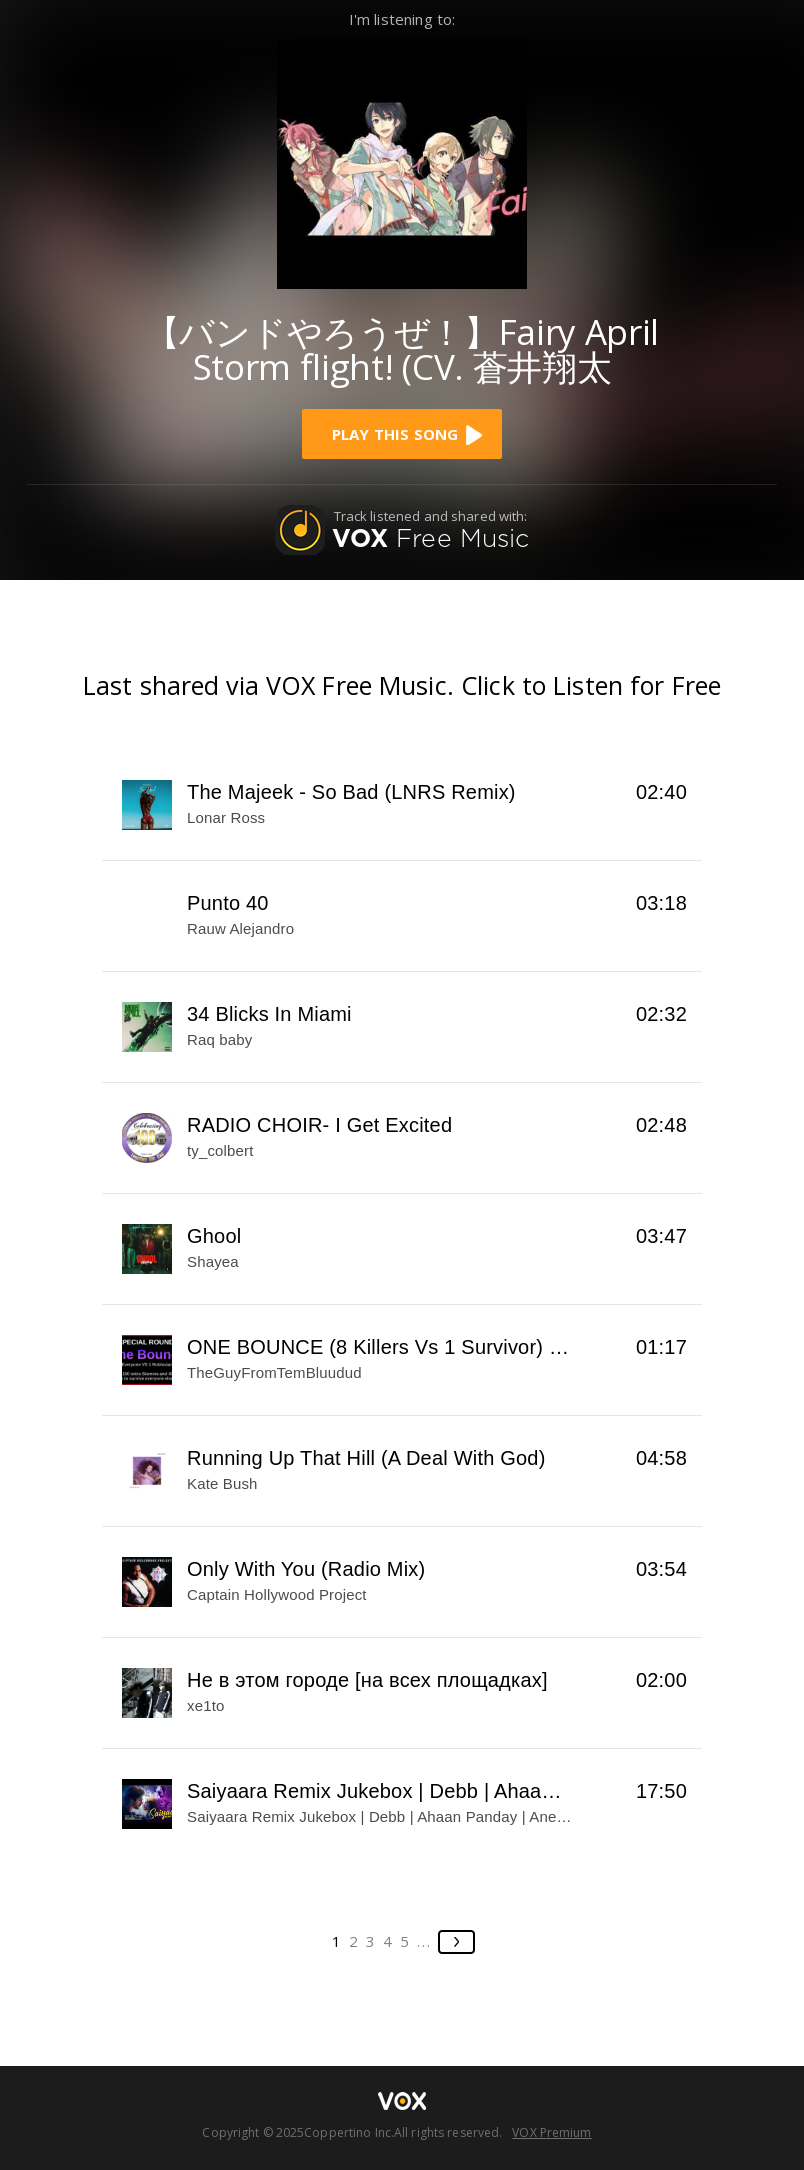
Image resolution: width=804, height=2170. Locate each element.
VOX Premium (551, 2132)
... (424, 1941)
